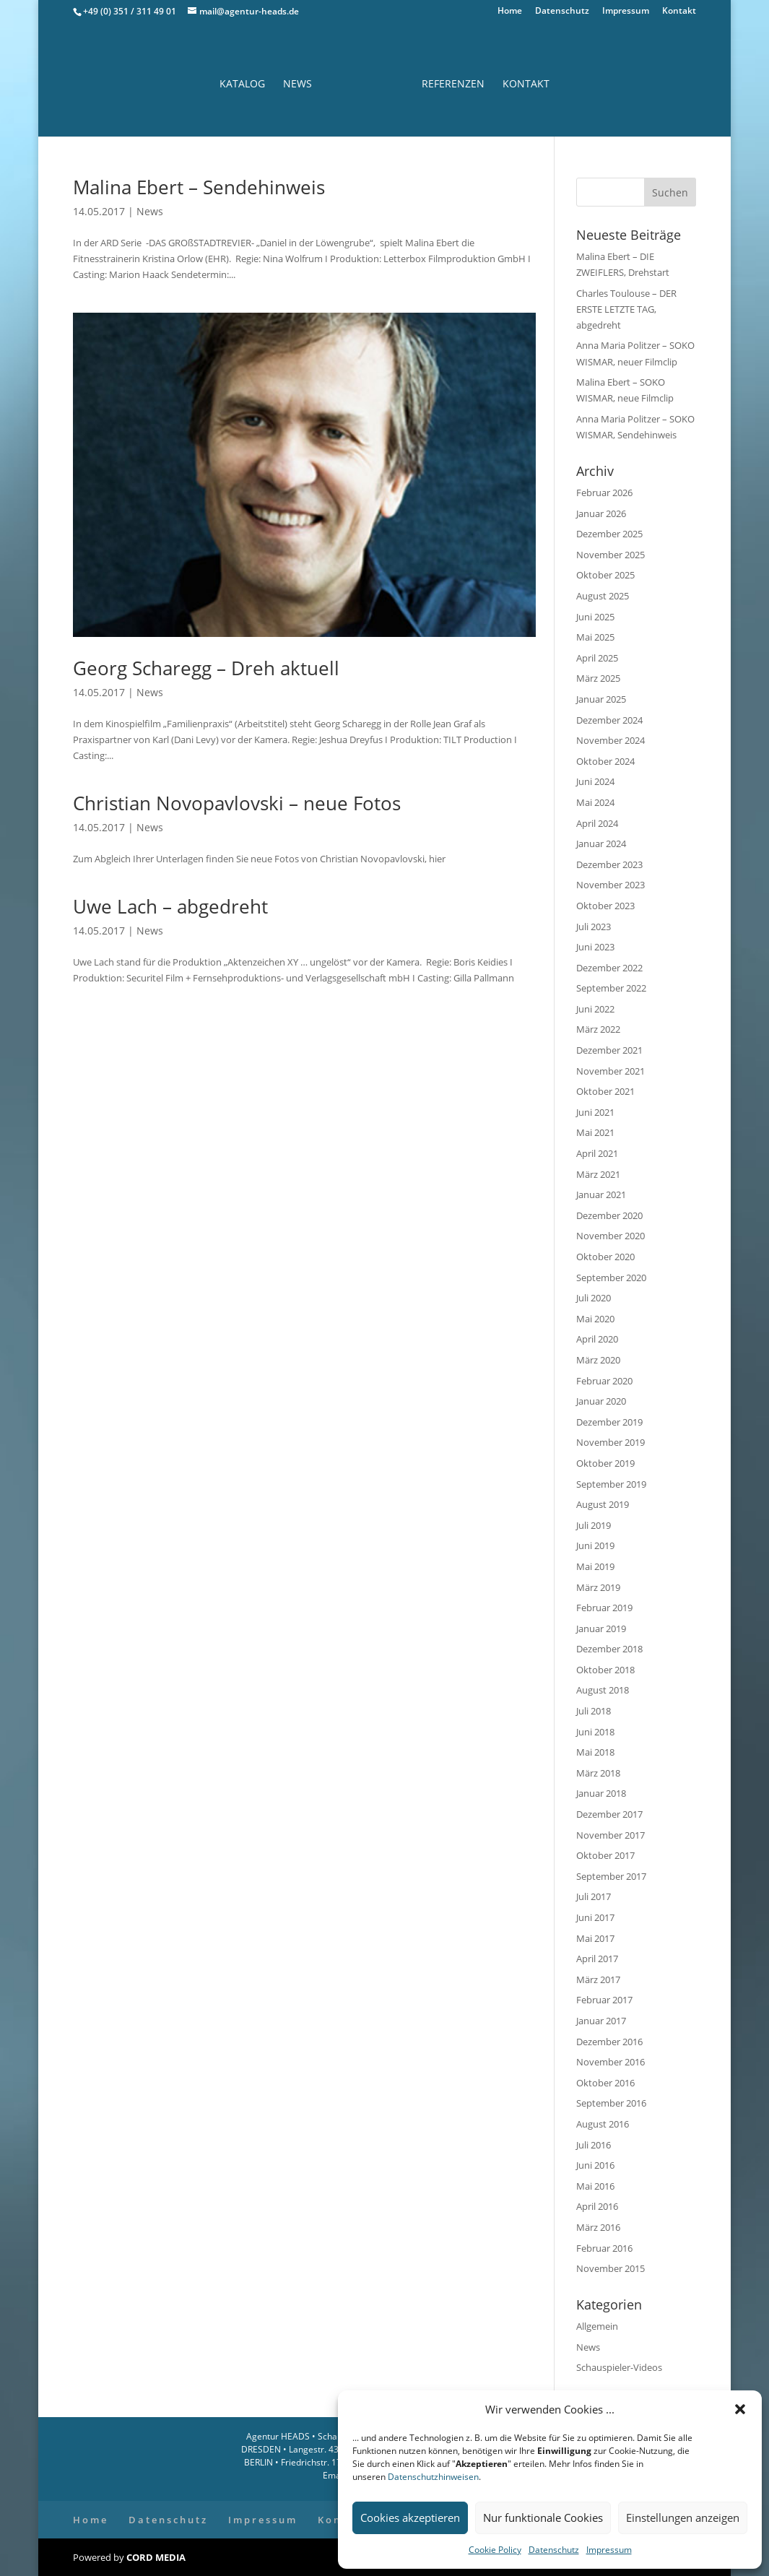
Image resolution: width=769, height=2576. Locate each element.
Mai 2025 (595, 636)
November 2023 (610, 884)
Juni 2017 (595, 1917)
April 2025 (597, 657)
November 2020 (610, 1235)
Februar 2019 (604, 1607)
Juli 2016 (593, 2144)
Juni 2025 (595, 616)
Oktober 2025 (605, 574)
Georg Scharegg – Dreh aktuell (206, 668)
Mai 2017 (595, 1938)
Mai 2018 (595, 1751)
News (297, 84)
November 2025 (610, 554)
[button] (740, 2409)
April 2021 (597, 1153)
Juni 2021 (595, 1112)
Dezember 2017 (609, 1814)
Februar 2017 (604, 1999)
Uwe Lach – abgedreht (170, 906)
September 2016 (611, 2102)
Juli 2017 (593, 1896)
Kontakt (679, 11)
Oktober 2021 (605, 1091)
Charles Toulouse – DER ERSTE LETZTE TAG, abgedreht (626, 309)
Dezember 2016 (609, 2041)
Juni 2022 (595, 1008)
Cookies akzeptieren (410, 2517)
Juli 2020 (593, 1297)
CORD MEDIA (156, 2557)
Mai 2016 (595, 2186)
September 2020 (611, 1277)
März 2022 (598, 1029)
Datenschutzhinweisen (433, 2477)
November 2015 (610, 2268)
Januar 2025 (601, 699)
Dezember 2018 (609, 1648)
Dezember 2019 (609, 1421)
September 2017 (611, 1876)
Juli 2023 (593, 926)
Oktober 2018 (605, 1669)
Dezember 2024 (609, 720)
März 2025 (598, 678)
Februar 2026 (604, 492)
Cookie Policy (495, 2550)
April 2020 (597, 1338)
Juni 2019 (595, 1545)
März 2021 (598, 1174)
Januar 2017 (601, 2020)
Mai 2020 (595, 1318)
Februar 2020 (604, 1380)
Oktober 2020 (605, 1256)
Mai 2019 (595, 1566)
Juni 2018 (595, 1731)
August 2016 (602, 2123)
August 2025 (602, 595)
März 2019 (598, 1587)
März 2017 (598, 1979)
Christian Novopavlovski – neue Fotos (237, 803)
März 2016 (598, 2227)
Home (510, 11)
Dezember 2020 (609, 1215)
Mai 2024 (595, 802)
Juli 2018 (593, 1710)
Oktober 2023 (605, 905)
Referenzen (453, 84)
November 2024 (610, 740)
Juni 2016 (595, 2165)
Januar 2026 (601, 513)
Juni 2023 (595, 946)
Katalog (242, 84)
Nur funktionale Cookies (543, 2517)
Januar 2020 (601, 1401)
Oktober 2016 (605, 2082)
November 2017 (610, 1835)
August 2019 (602, 1504)
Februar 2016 (604, 2248)
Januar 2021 (601, 1194)
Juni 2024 (595, 781)
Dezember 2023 (609, 864)
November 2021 (610, 1070)
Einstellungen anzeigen (682, 2517)
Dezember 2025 (609, 533)
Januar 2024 (601, 843)
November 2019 (610, 1442)
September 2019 (611, 1484)
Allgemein (597, 2326)
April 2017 (597, 1958)
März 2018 (598, 1772)
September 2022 (611, 987)
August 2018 (602, 1689)
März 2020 (598, 1359)
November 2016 (610, 2061)
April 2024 (597, 823)
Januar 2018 (601, 1793)
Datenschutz (554, 2550)
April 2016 (597, 2206)
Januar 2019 (601, 1628)
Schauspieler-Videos (619, 2367)
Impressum (609, 2550)
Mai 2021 (595, 1132)
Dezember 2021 (609, 1050)
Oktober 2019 (605, 1463)
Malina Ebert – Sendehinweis (199, 187)
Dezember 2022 (609, 967)
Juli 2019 (593, 1525)
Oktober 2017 (605, 1855)
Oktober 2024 (605, 761)
